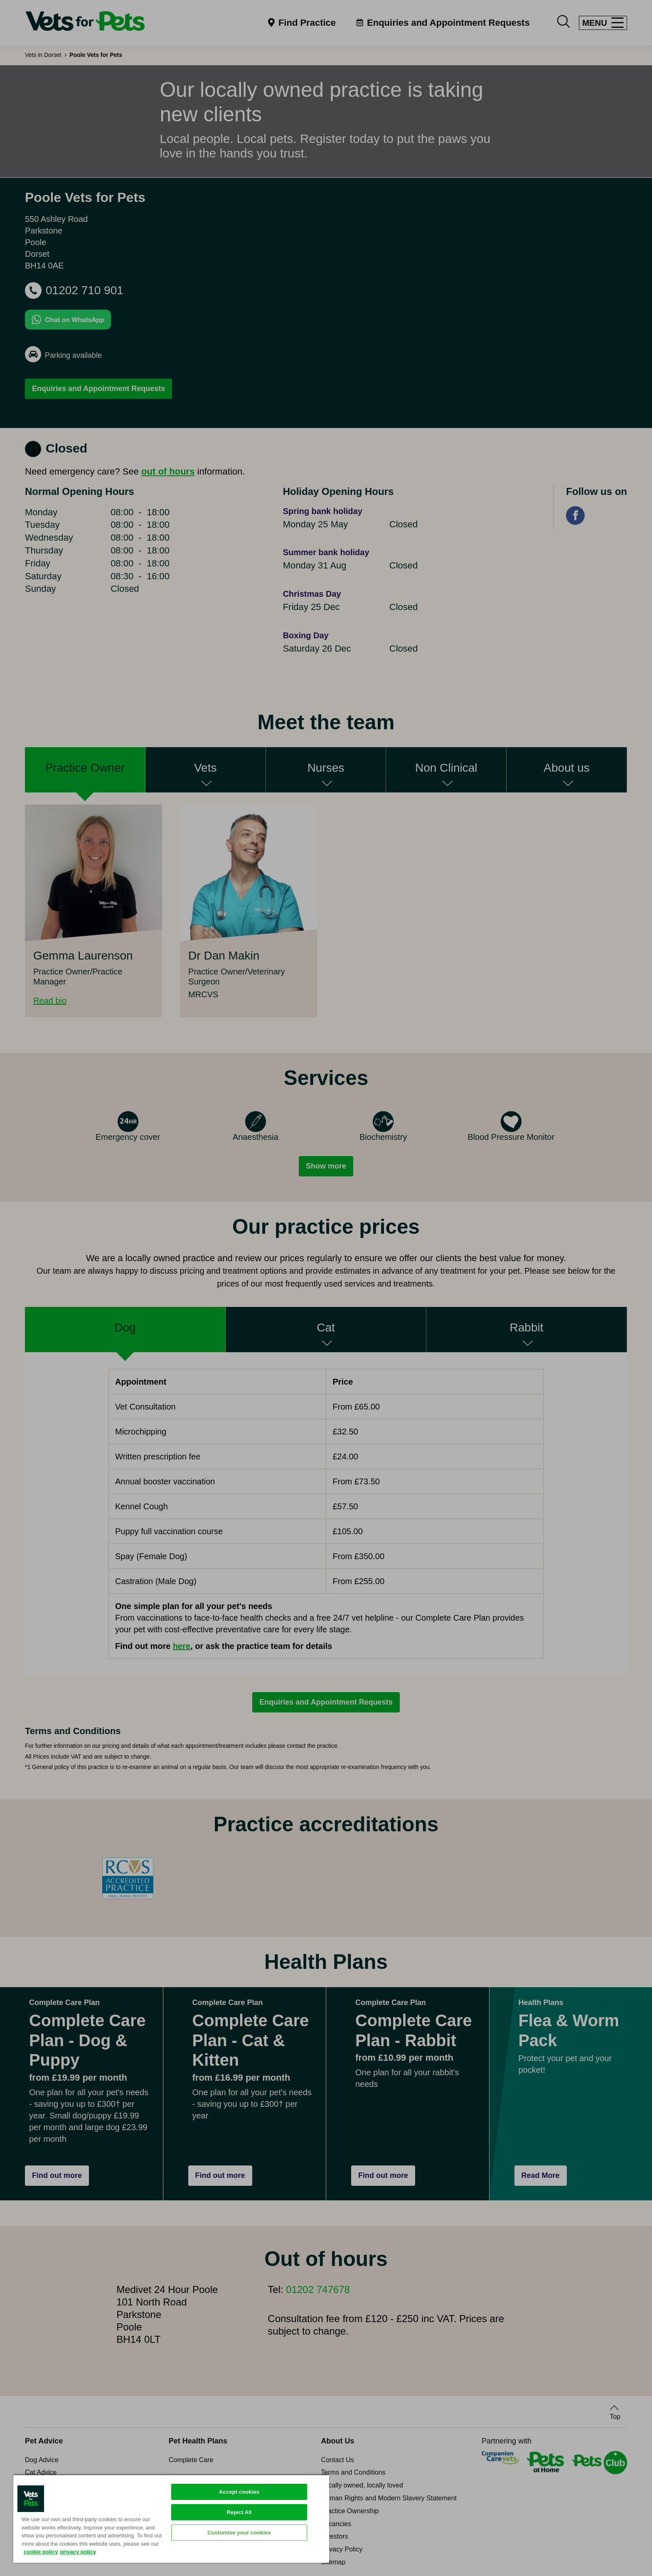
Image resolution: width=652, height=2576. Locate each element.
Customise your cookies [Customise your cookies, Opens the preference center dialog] (239, 2532)
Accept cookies (239, 2492)
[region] (171, 2518)
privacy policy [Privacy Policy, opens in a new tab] (78, 2552)
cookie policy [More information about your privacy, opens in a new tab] (41, 2552)
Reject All (239, 2512)
